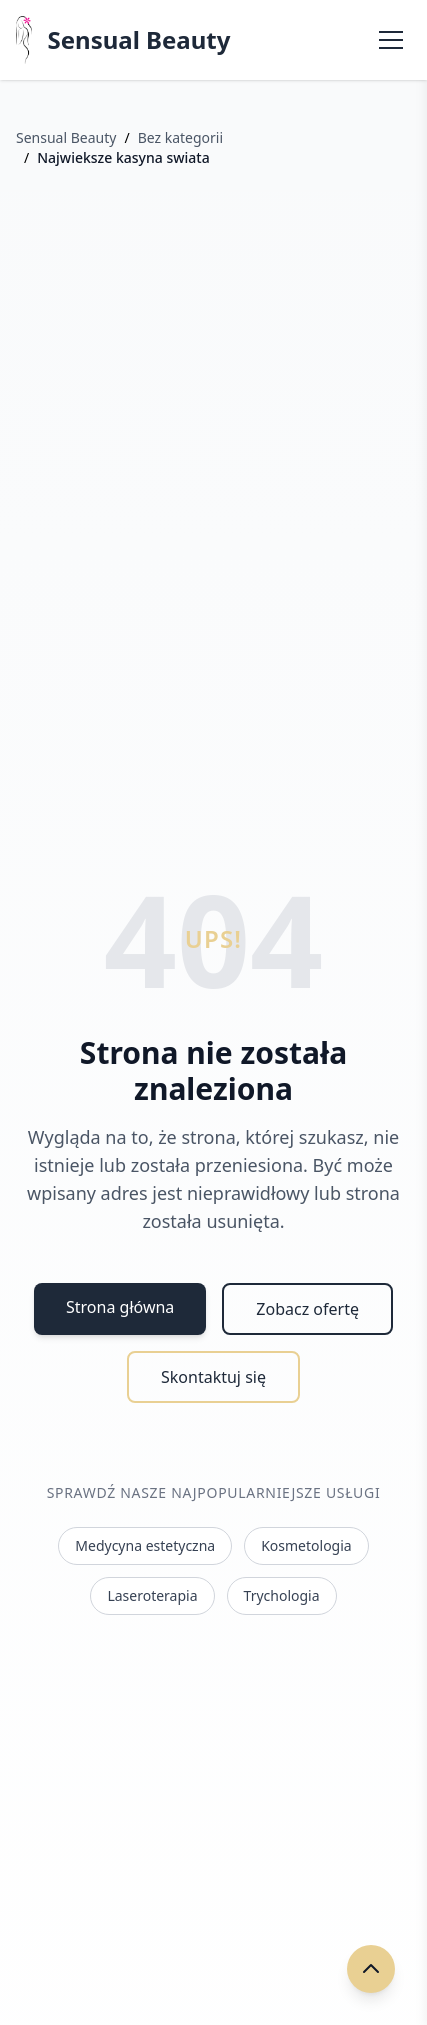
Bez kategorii (180, 137)
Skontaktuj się (213, 1377)
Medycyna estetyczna (145, 1545)
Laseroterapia (152, 1595)
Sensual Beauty (139, 40)
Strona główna (120, 1307)
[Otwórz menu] (391, 40)
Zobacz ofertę (307, 1309)
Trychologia (282, 1595)
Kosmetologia (306, 1545)
